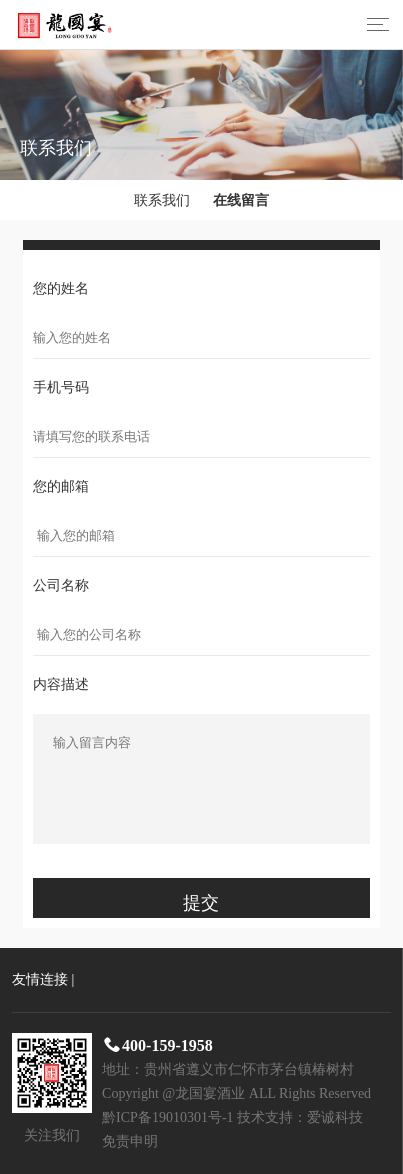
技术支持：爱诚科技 (300, 1117)
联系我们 (162, 200)
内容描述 (61, 684)
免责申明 (130, 1141)
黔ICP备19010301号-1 (167, 1117)
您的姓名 (61, 288)
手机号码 (61, 387)
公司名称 (61, 585)
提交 (201, 903)
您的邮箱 (61, 486)
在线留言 (241, 200)
